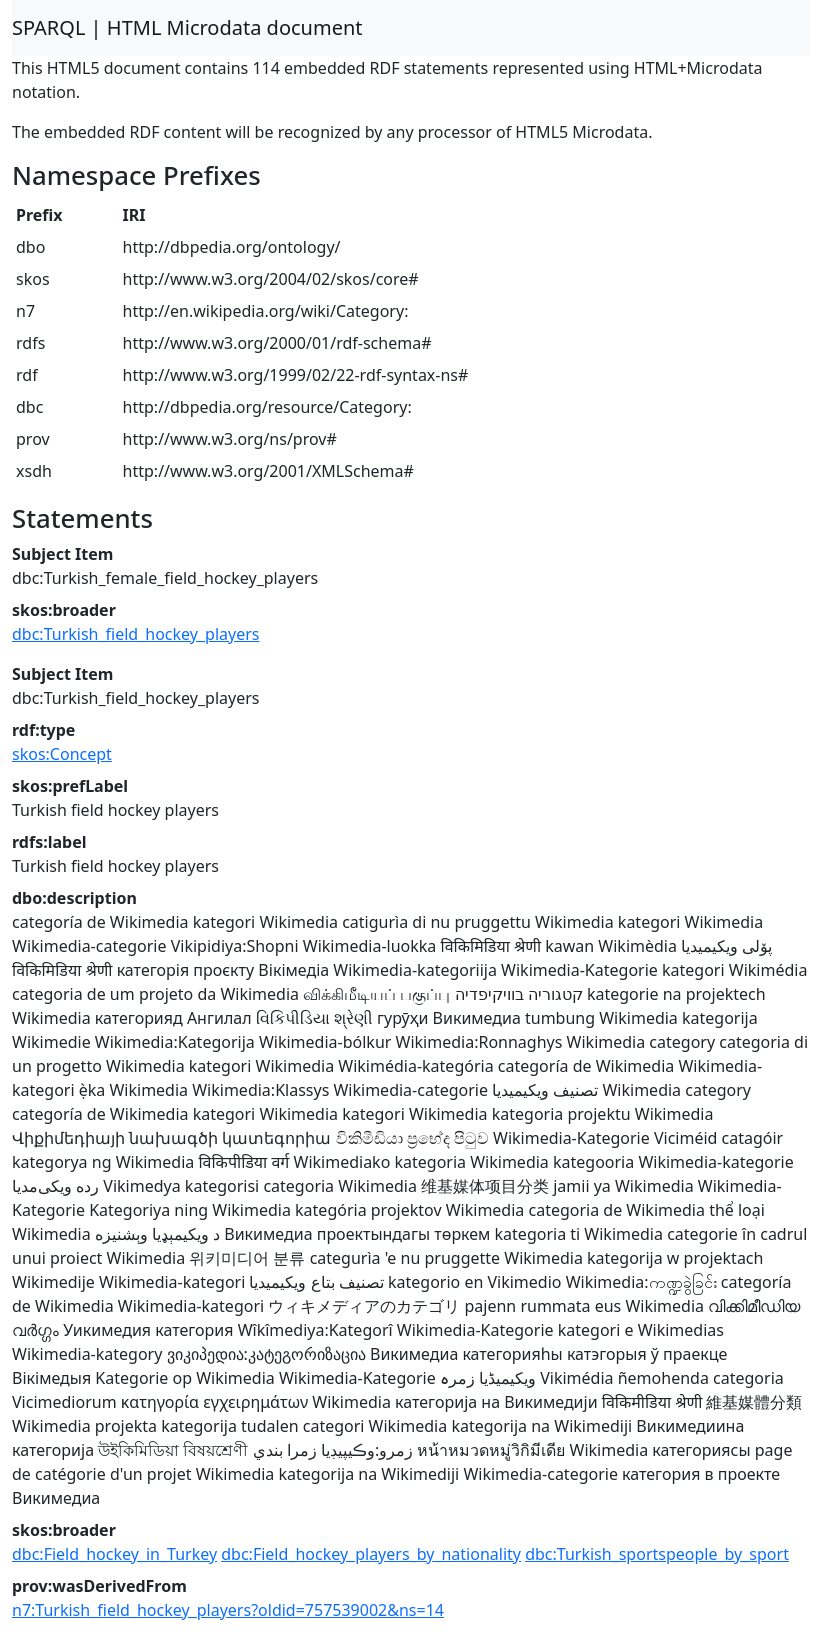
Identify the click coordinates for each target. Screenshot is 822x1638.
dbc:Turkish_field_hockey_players (135, 634)
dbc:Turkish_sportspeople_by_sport (657, 1554)
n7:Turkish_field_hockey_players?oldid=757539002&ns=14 (228, 1610)
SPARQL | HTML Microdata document (187, 27)
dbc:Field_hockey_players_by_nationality (371, 1554)
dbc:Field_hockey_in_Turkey (114, 1554)
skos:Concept (62, 754)
